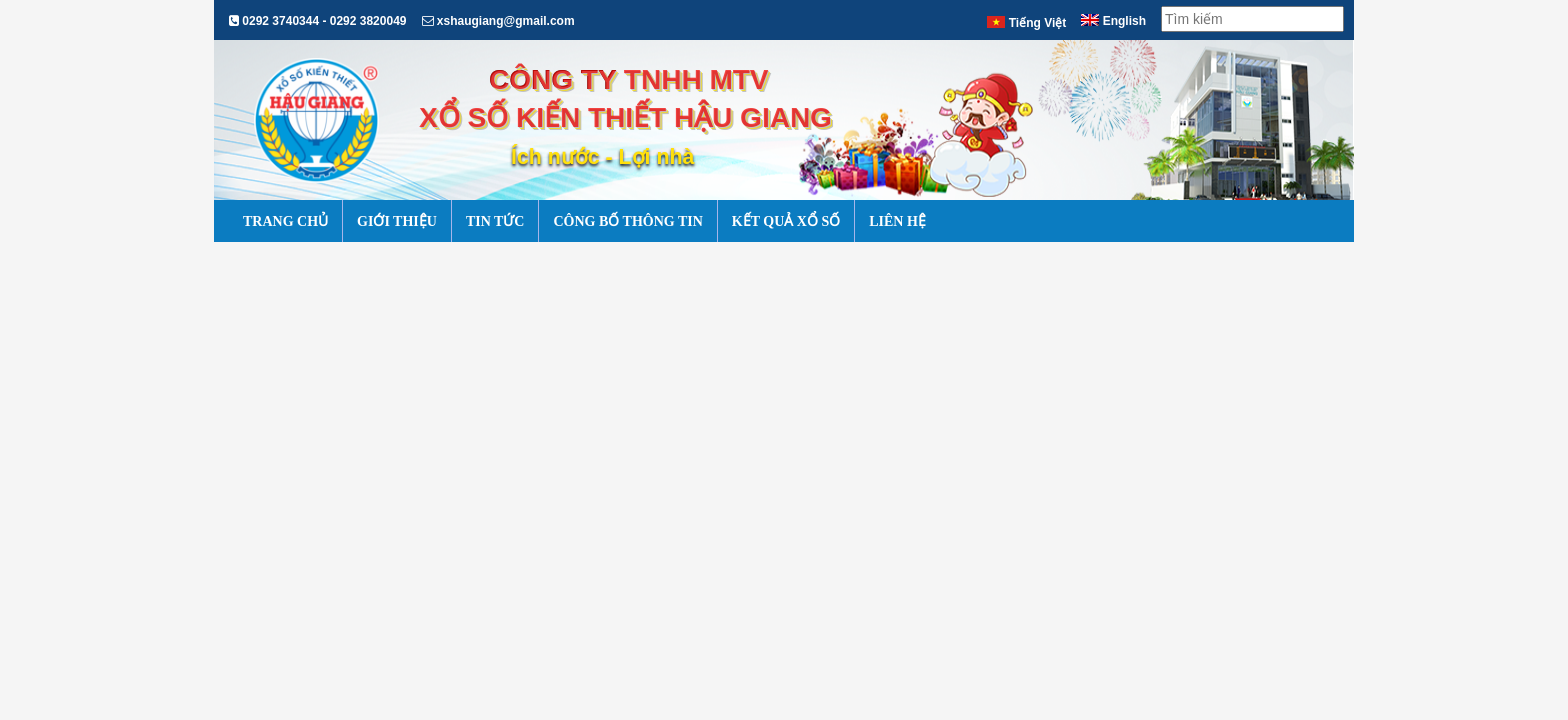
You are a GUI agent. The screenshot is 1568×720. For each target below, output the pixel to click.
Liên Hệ (897, 221)
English (1113, 21)
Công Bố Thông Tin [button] (627, 221)
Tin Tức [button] (495, 221)
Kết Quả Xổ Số (786, 221)
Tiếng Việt (1026, 23)
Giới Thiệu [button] (397, 221)
